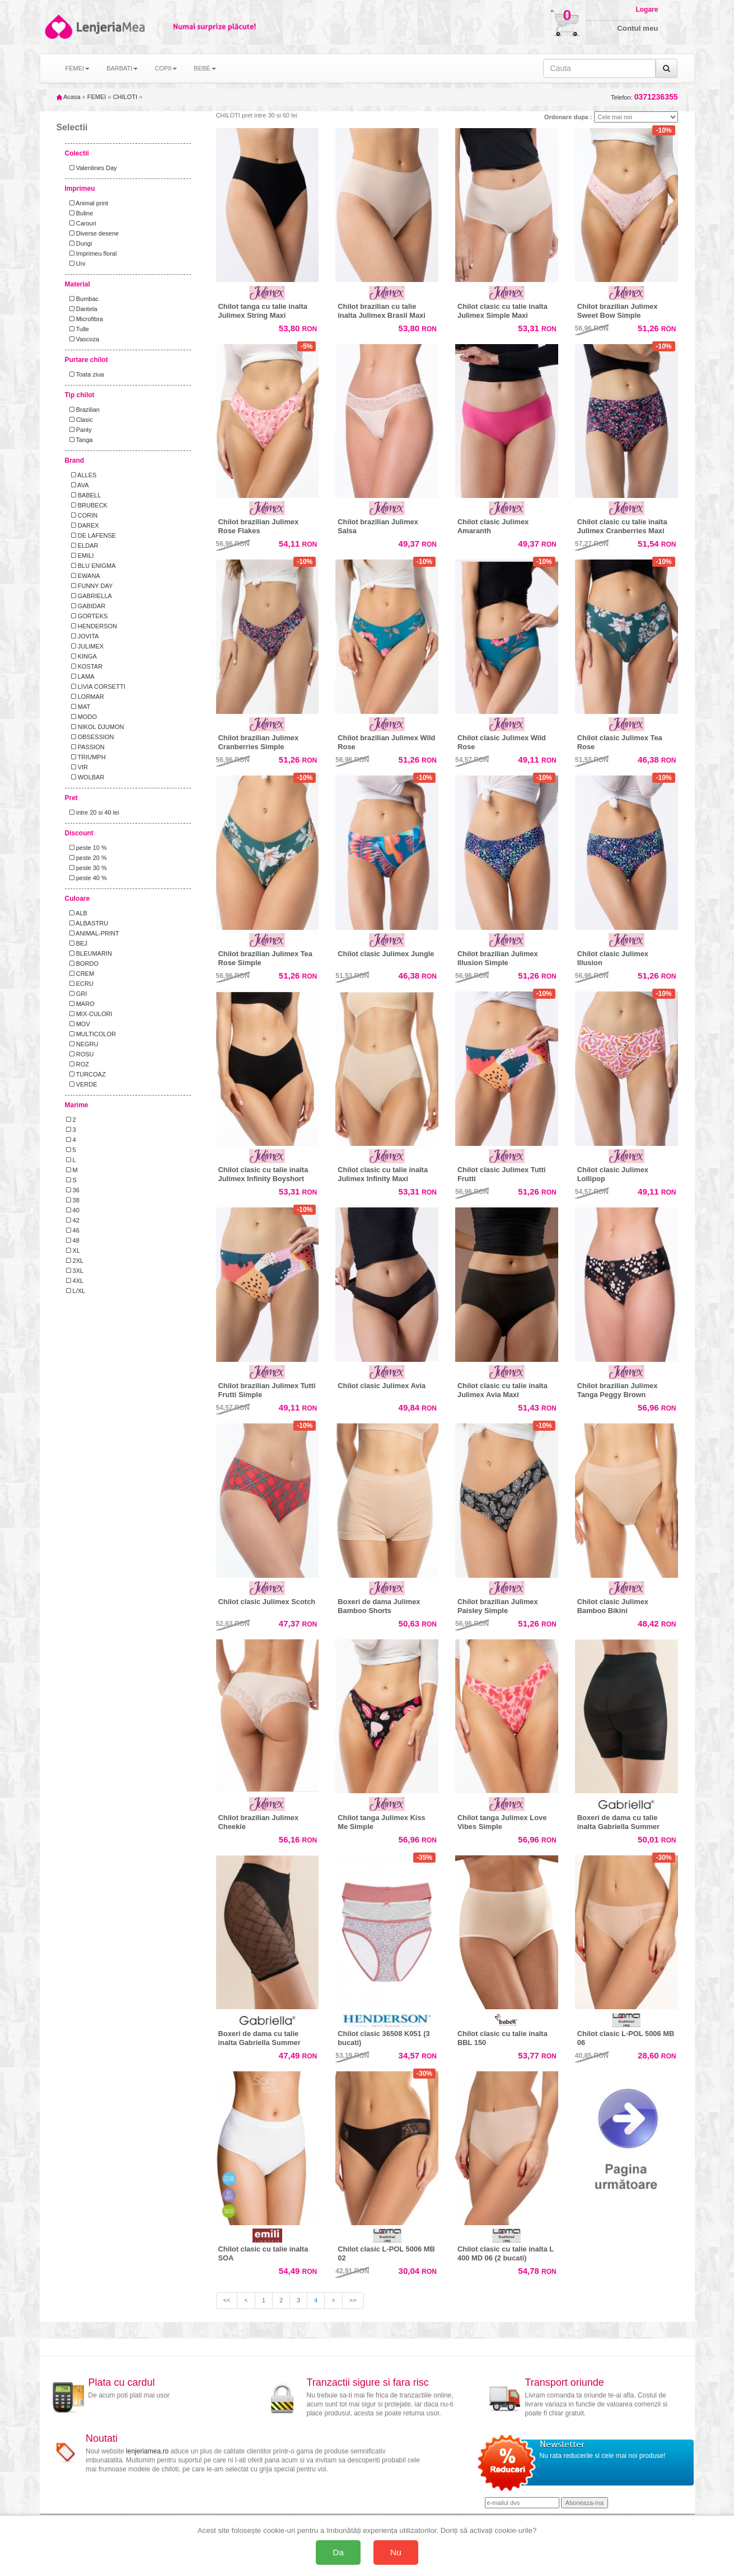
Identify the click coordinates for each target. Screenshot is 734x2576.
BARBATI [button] (122, 68)
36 (73, 1190)
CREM (80, 973)
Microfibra (84, 319)
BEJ (76, 943)
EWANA (83, 575)
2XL (75, 1260)
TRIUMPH (86, 757)
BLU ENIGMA (91, 565)
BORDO (82, 963)
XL (73, 1250)
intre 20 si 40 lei (92, 812)
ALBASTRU (87, 923)
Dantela (81, 308)
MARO (80, 1003)
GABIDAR (86, 606)
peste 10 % (86, 847)
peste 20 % (86, 857)
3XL (75, 1270)
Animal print (87, 203)
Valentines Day (91, 167)
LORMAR (85, 696)
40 (73, 1210)
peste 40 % (86, 878)
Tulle (77, 329)
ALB (76, 913)
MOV (78, 1024)
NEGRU (82, 1044)
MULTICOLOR (91, 1034)
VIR (77, 767)
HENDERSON (92, 626)
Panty (79, 429)
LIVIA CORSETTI (95, 686)
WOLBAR (85, 777)
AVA (77, 485)
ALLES (81, 475)
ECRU (79, 983)
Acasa (69, 96)
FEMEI (96, 96)
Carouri (81, 223)
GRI (76, 993)
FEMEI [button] (78, 68)
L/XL (76, 1290)
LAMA (80, 676)
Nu (395, 2552)
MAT (78, 706)
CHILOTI (125, 96)
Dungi (79, 243)
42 (73, 1220)
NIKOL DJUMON (95, 726)
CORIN (82, 515)
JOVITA (82, 636)
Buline (79, 213)
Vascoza (83, 339)
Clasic (79, 419)
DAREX (82, 525)
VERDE (81, 1084)
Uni (76, 263)
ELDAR (82, 545)
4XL (75, 1280)
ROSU (80, 1054)
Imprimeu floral (91, 253)
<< (227, 2300)
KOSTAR (84, 666)
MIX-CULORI (89, 1013)
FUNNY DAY (89, 585)
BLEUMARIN (89, 953)
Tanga (79, 439)
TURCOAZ (86, 1074)
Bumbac (82, 298)
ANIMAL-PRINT (92, 933)
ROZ (77, 1064)
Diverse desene (92, 233)
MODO (81, 716)
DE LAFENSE (91, 535)
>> (353, 2300)
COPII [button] (166, 68)
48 (73, 1240)
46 (73, 1230)
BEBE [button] (205, 68)
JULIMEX (85, 646)
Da (338, 2552)
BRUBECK (86, 505)
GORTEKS (87, 616)
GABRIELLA (89, 596)
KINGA (81, 656)
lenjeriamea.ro (147, 2451)
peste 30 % (86, 867)
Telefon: (644, 97)
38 (73, 1200)
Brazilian (83, 409)
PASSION (85, 747)
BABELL (83, 495)
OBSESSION (90, 737)
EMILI (80, 555)
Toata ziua (85, 374)
